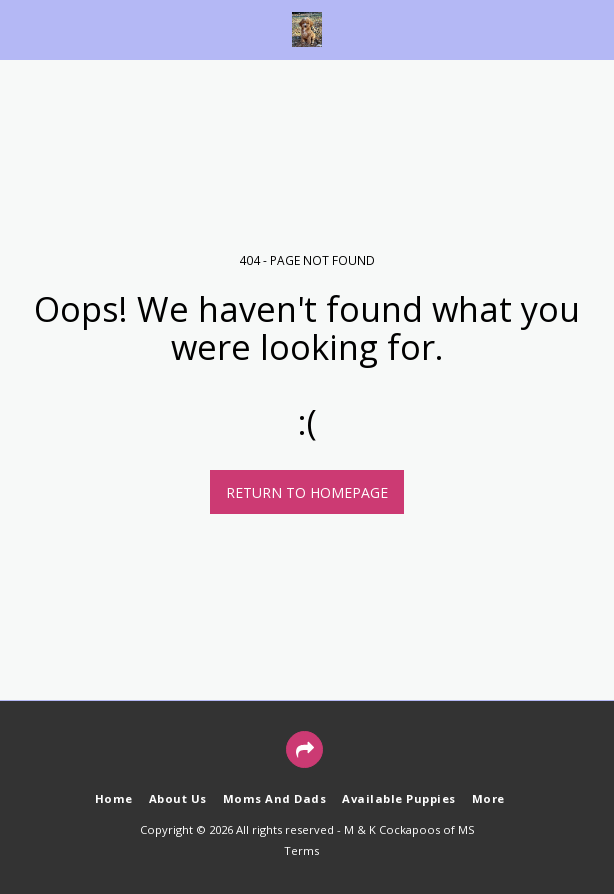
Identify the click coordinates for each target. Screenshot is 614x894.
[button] (22, 28)
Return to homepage (307, 492)
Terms (301, 850)
